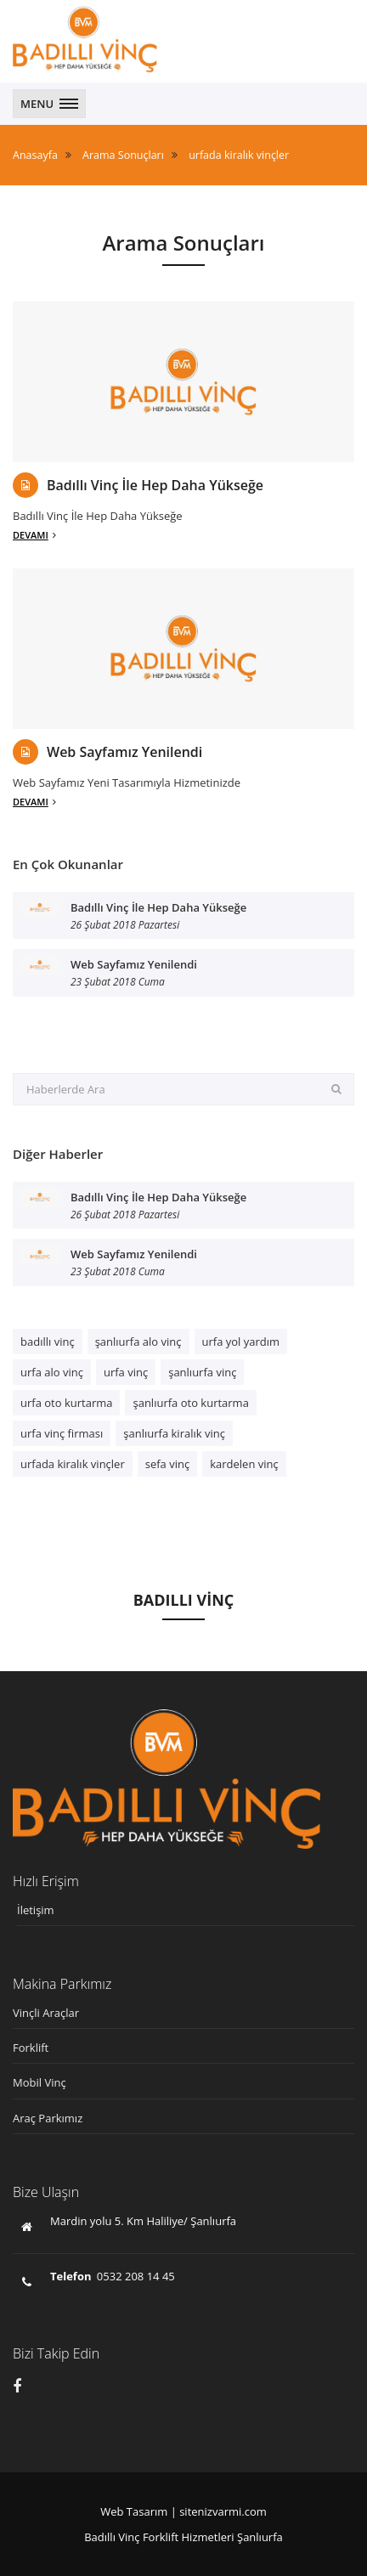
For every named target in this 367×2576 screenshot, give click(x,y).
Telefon (70, 2276)
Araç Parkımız (47, 2118)
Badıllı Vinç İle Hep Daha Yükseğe (155, 485)
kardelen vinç (244, 1464)
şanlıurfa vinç (202, 1372)
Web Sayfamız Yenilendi (124, 752)
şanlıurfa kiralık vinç (174, 1433)
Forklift (30, 2047)
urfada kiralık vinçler (239, 155)
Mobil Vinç (39, 2082)
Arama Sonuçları (123, 155)
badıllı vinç (47, 1341)
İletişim (35, 1910)
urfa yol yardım (241, 1341)
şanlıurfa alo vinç (138, 1341)
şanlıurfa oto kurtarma (190, 1402)
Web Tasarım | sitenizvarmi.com (183, 2511)
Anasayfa (35, 155)
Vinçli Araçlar (46, 2012)
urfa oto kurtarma (66, 1402)
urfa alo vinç (51, 1372)
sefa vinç (167, 1464)
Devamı (34, 534)
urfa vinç (126, 1372)
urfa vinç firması (61, 1433)
